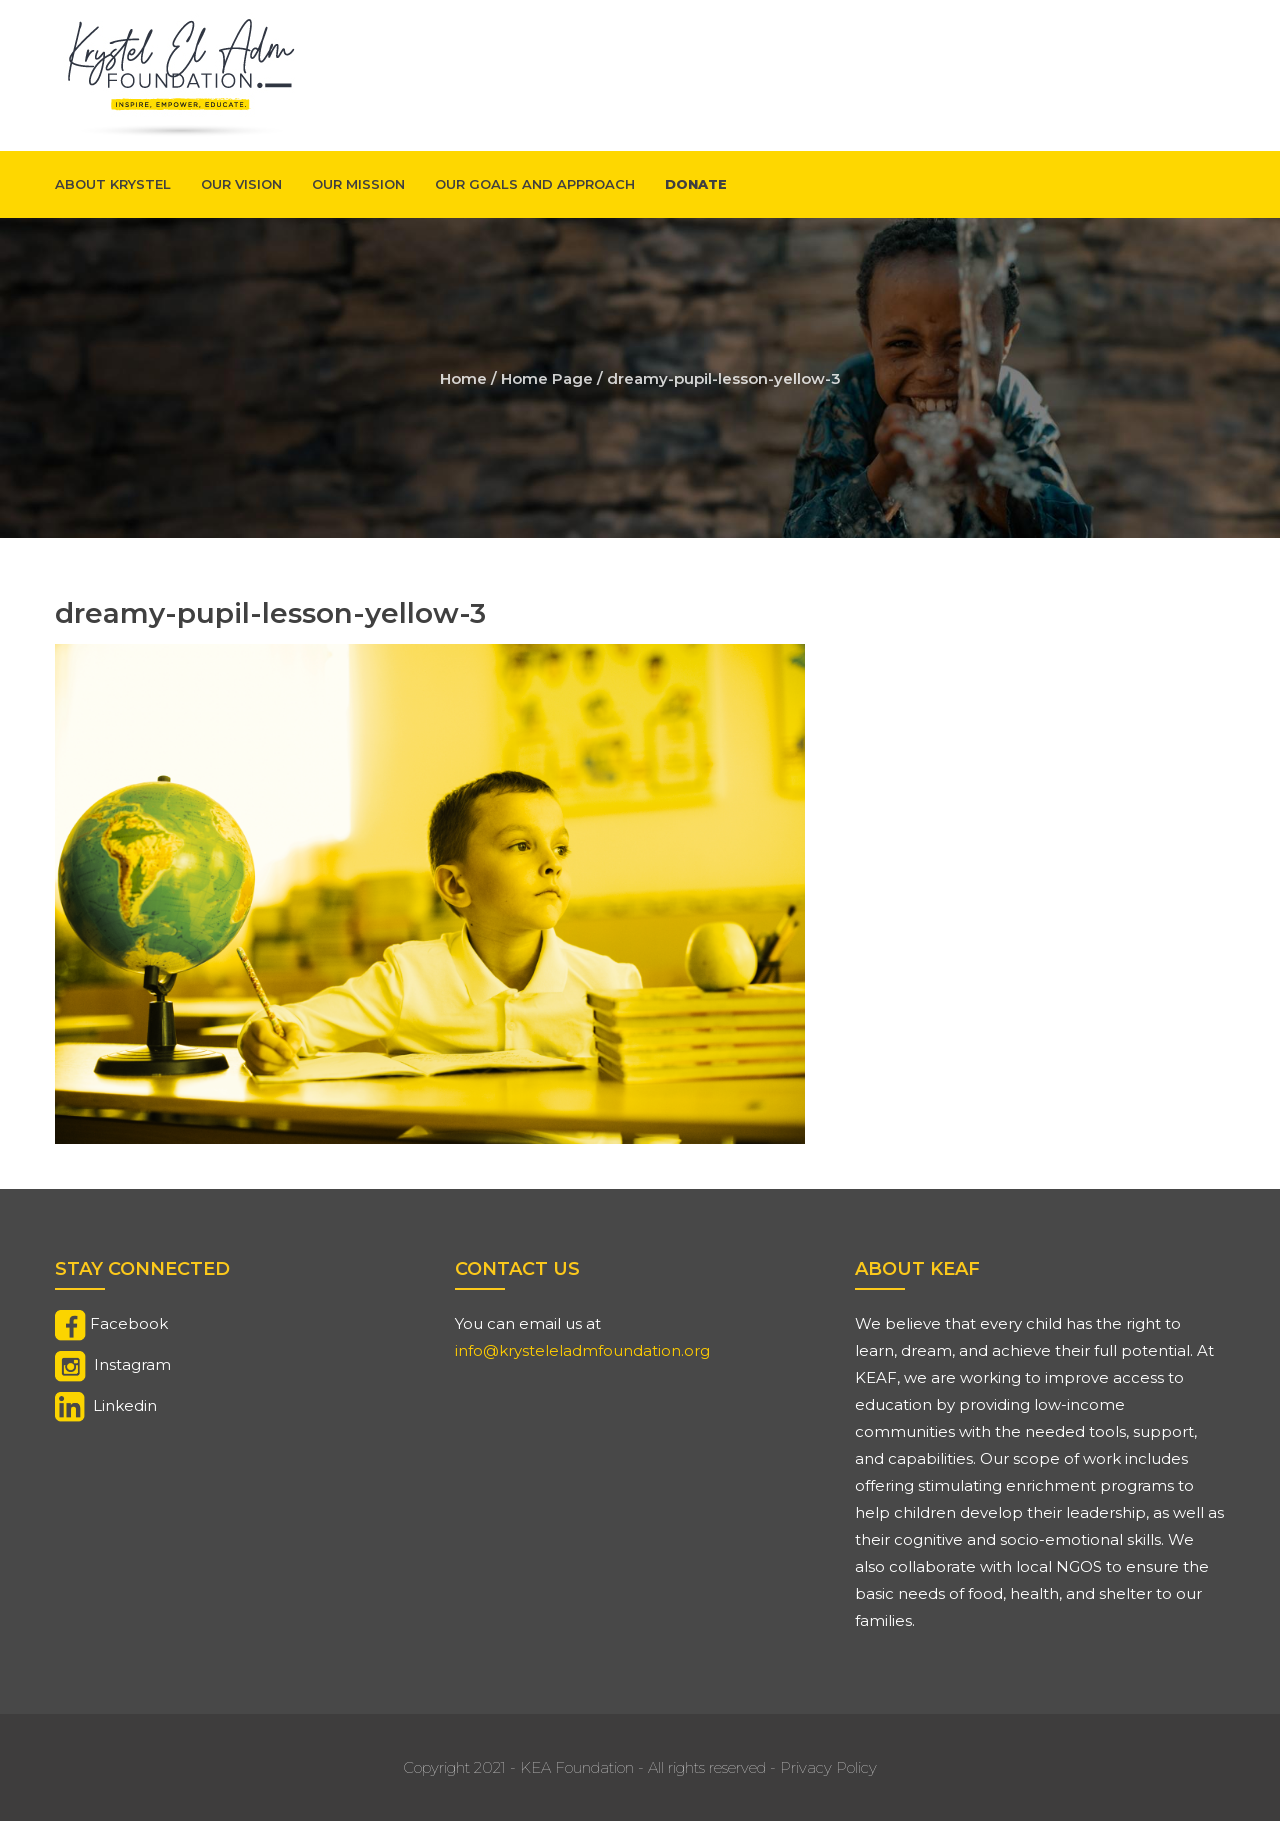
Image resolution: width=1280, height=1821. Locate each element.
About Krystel (113, 184)
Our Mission (358, 184)
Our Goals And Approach (535, 184)
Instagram (132, 1364)
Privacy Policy (828, 1767)
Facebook (129, 1323)
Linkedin (125, 1405)
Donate (696, 184)
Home (463, 378)
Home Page (547, 378)
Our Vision (241, 184)
